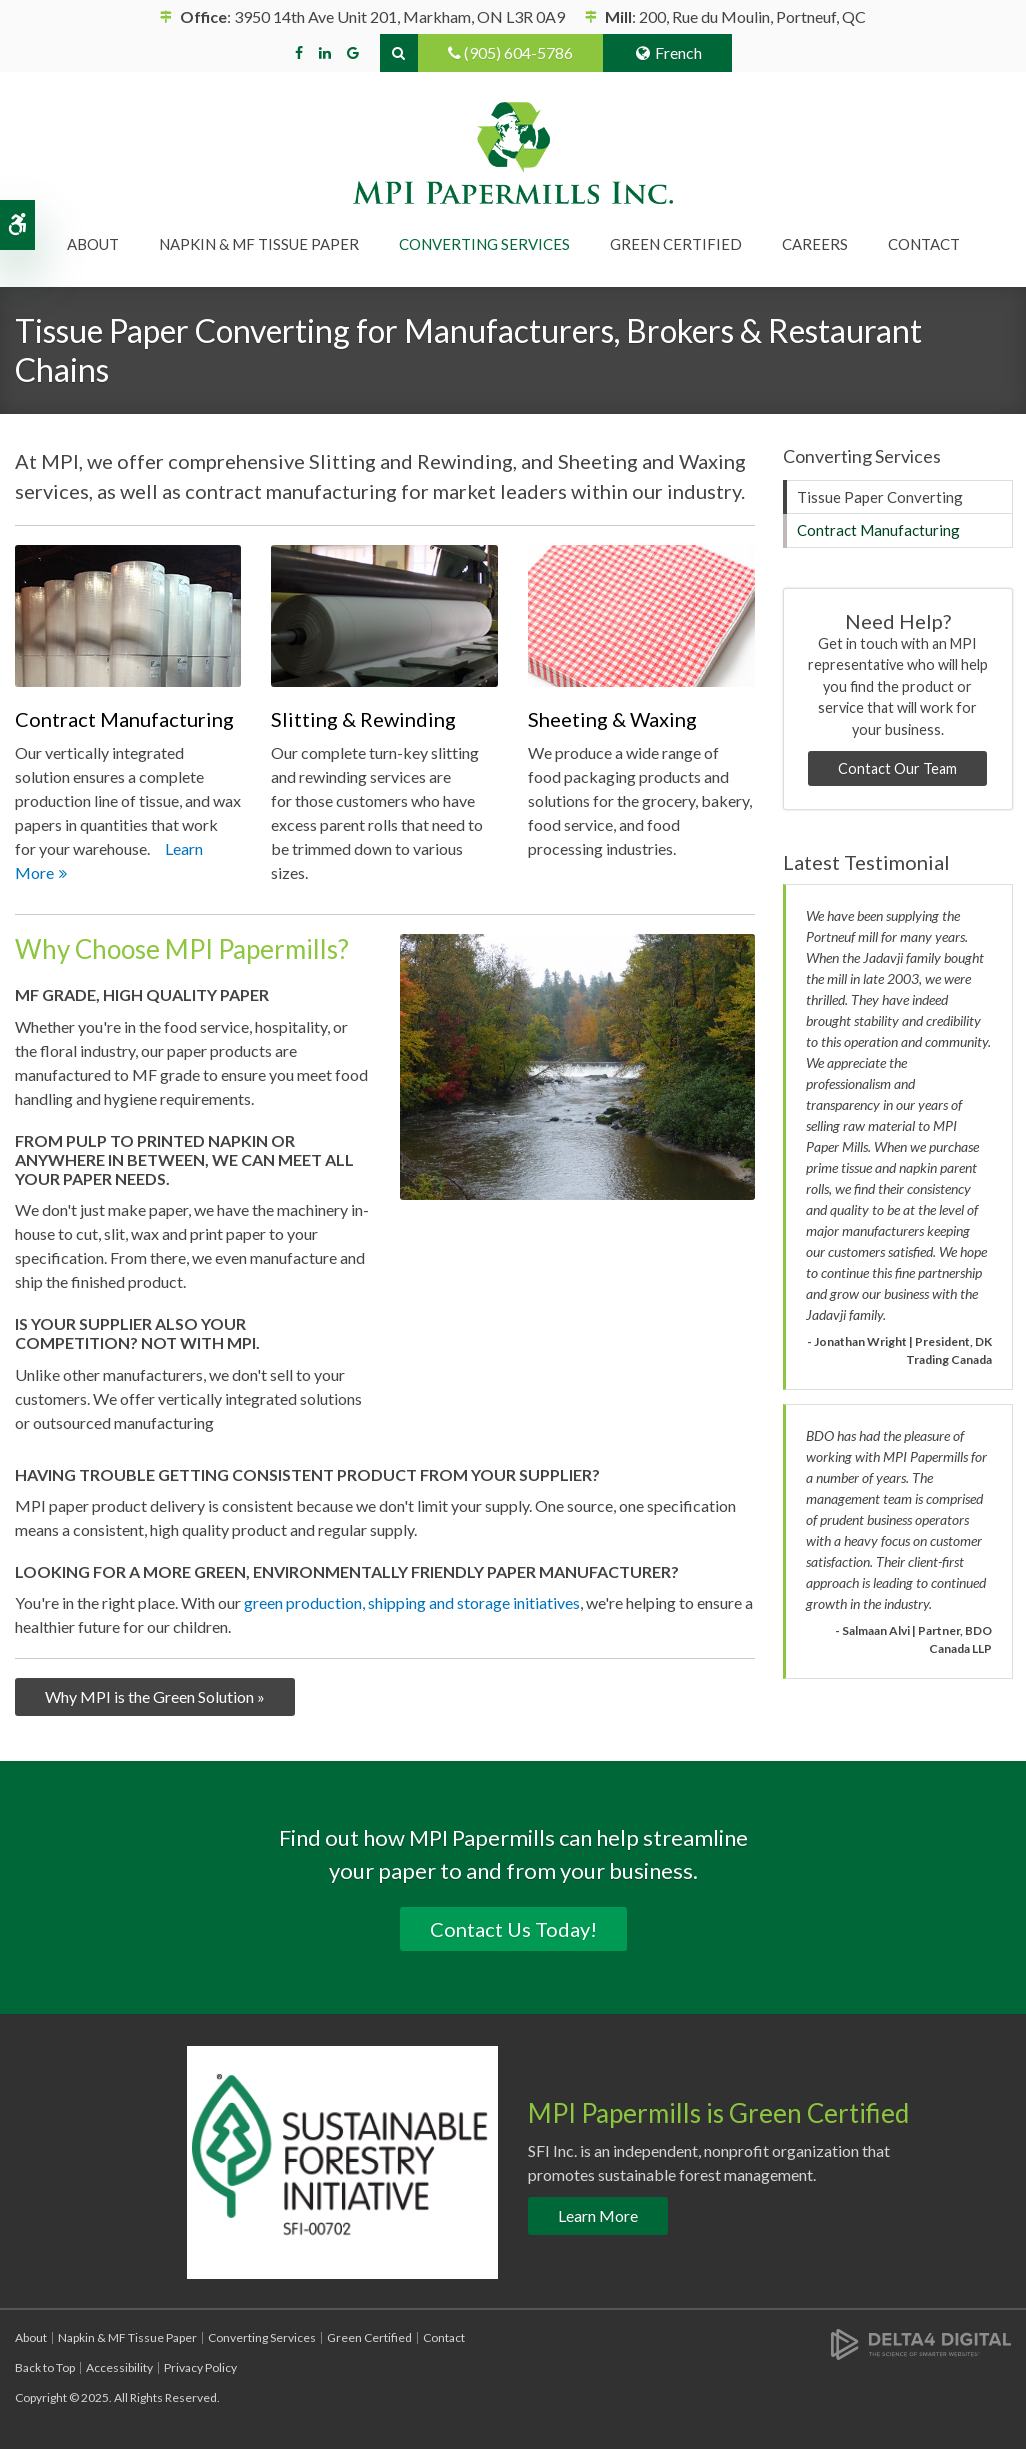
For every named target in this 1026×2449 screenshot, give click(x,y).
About (31, 2337)
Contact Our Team (897, 768)
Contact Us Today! (513, 1929)
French (667, 52)
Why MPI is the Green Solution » (155, 1696)
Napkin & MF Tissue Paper (127, 2337)
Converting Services (262, 2337)
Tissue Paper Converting (880, 497)
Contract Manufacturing (878, 530)
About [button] (93, 244)
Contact (924, 244)
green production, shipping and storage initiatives (412, 1602)
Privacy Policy (200, 2367)
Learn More (598, 2215)
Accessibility (119, 2367)
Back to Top (45, 2367)
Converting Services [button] (484, 244)
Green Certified (676, 244)
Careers (815, 244)
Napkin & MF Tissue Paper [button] (259, 244)
